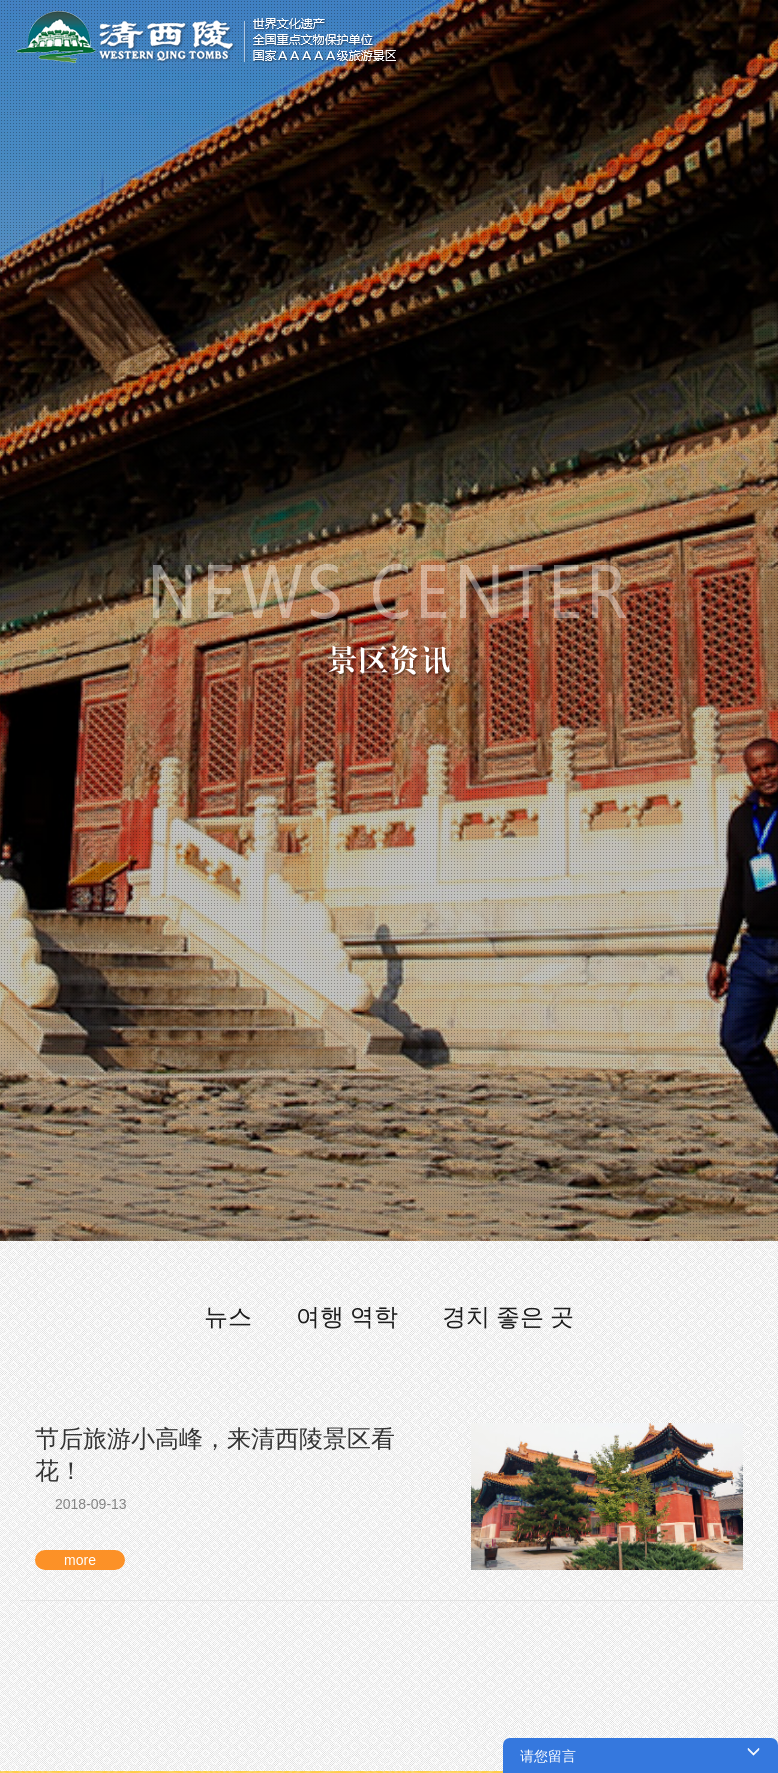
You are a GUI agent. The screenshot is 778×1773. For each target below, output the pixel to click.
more (80, 1560)
